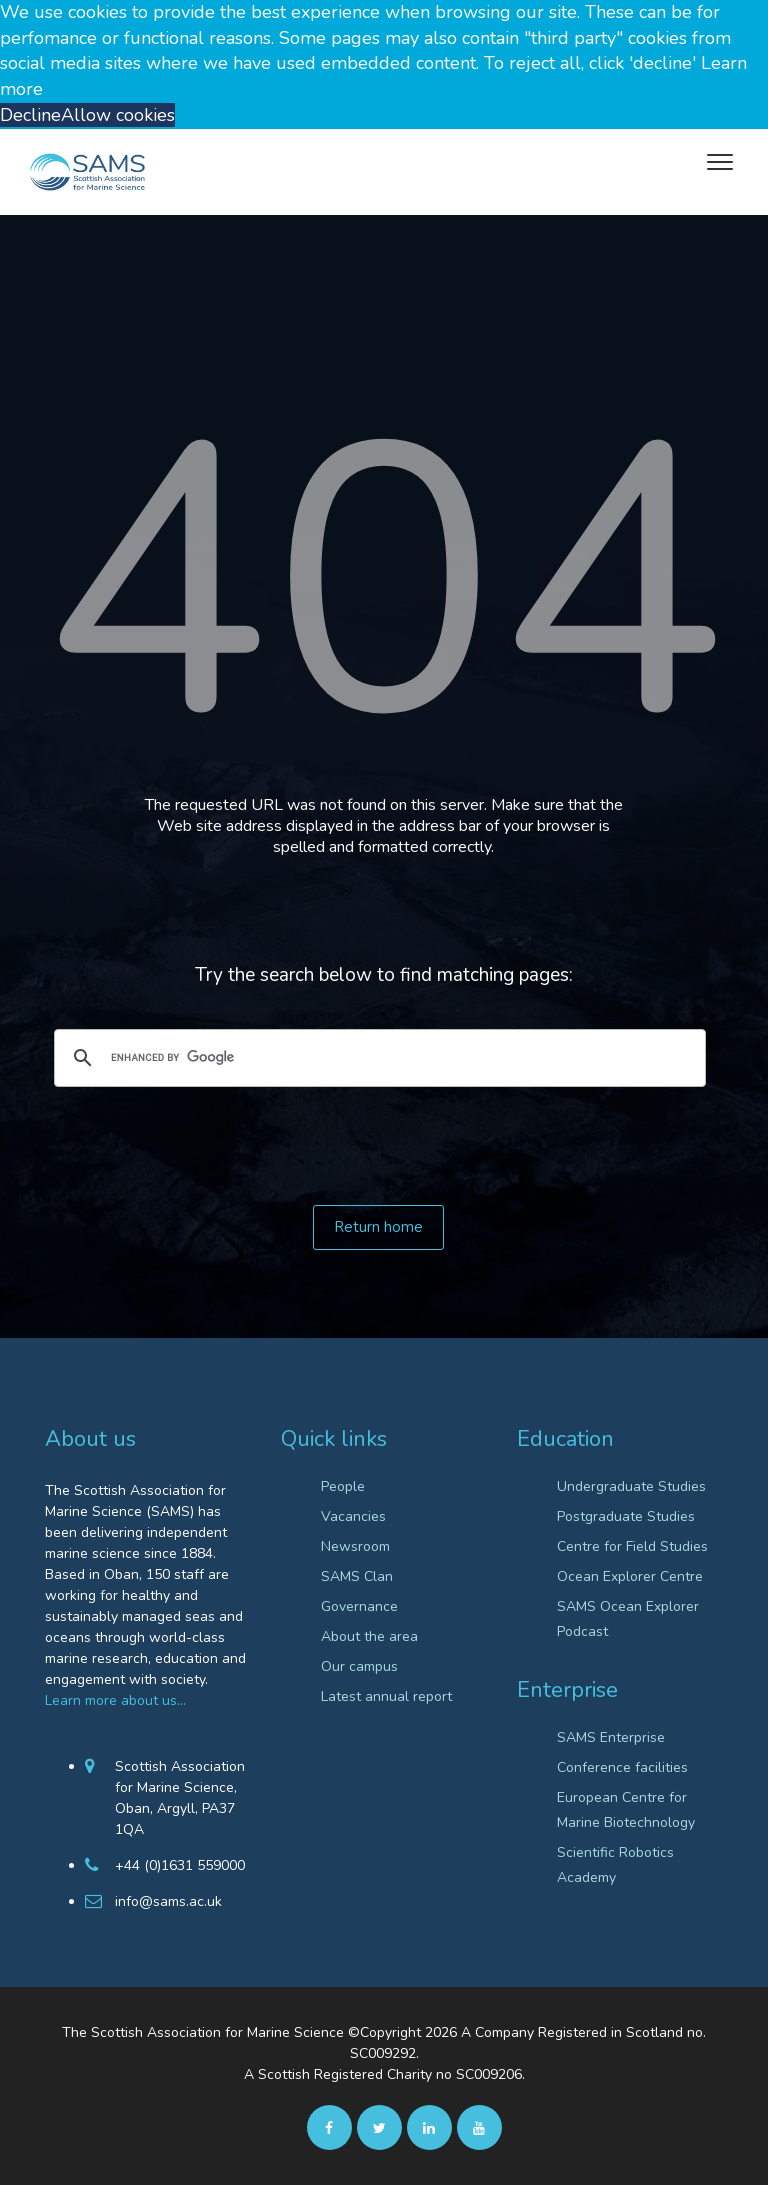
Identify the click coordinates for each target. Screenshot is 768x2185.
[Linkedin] (429, 2127)
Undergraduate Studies (631, 1486)
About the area (369, 1636)
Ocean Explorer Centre (630, 1576)
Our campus (359, 1666)
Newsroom (355, 1546)
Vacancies (353, 1516)
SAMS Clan (357, 1576)
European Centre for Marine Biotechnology (626, 1810)
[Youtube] (479, 2127)
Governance (359, 1606)
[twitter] (379, 2127)
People (343, 1486)
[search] (377, 1058)
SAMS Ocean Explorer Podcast (628, 1619)
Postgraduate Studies (626, 1516)
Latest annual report (386, 1696)
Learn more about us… (115, 1700)
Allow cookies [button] (118, 115)
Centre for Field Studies (632, 1546)
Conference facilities (622, 1767)
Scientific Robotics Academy (615, 1865)
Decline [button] (30, 115)
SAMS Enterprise (611, 1737)
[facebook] (329, 2127)
